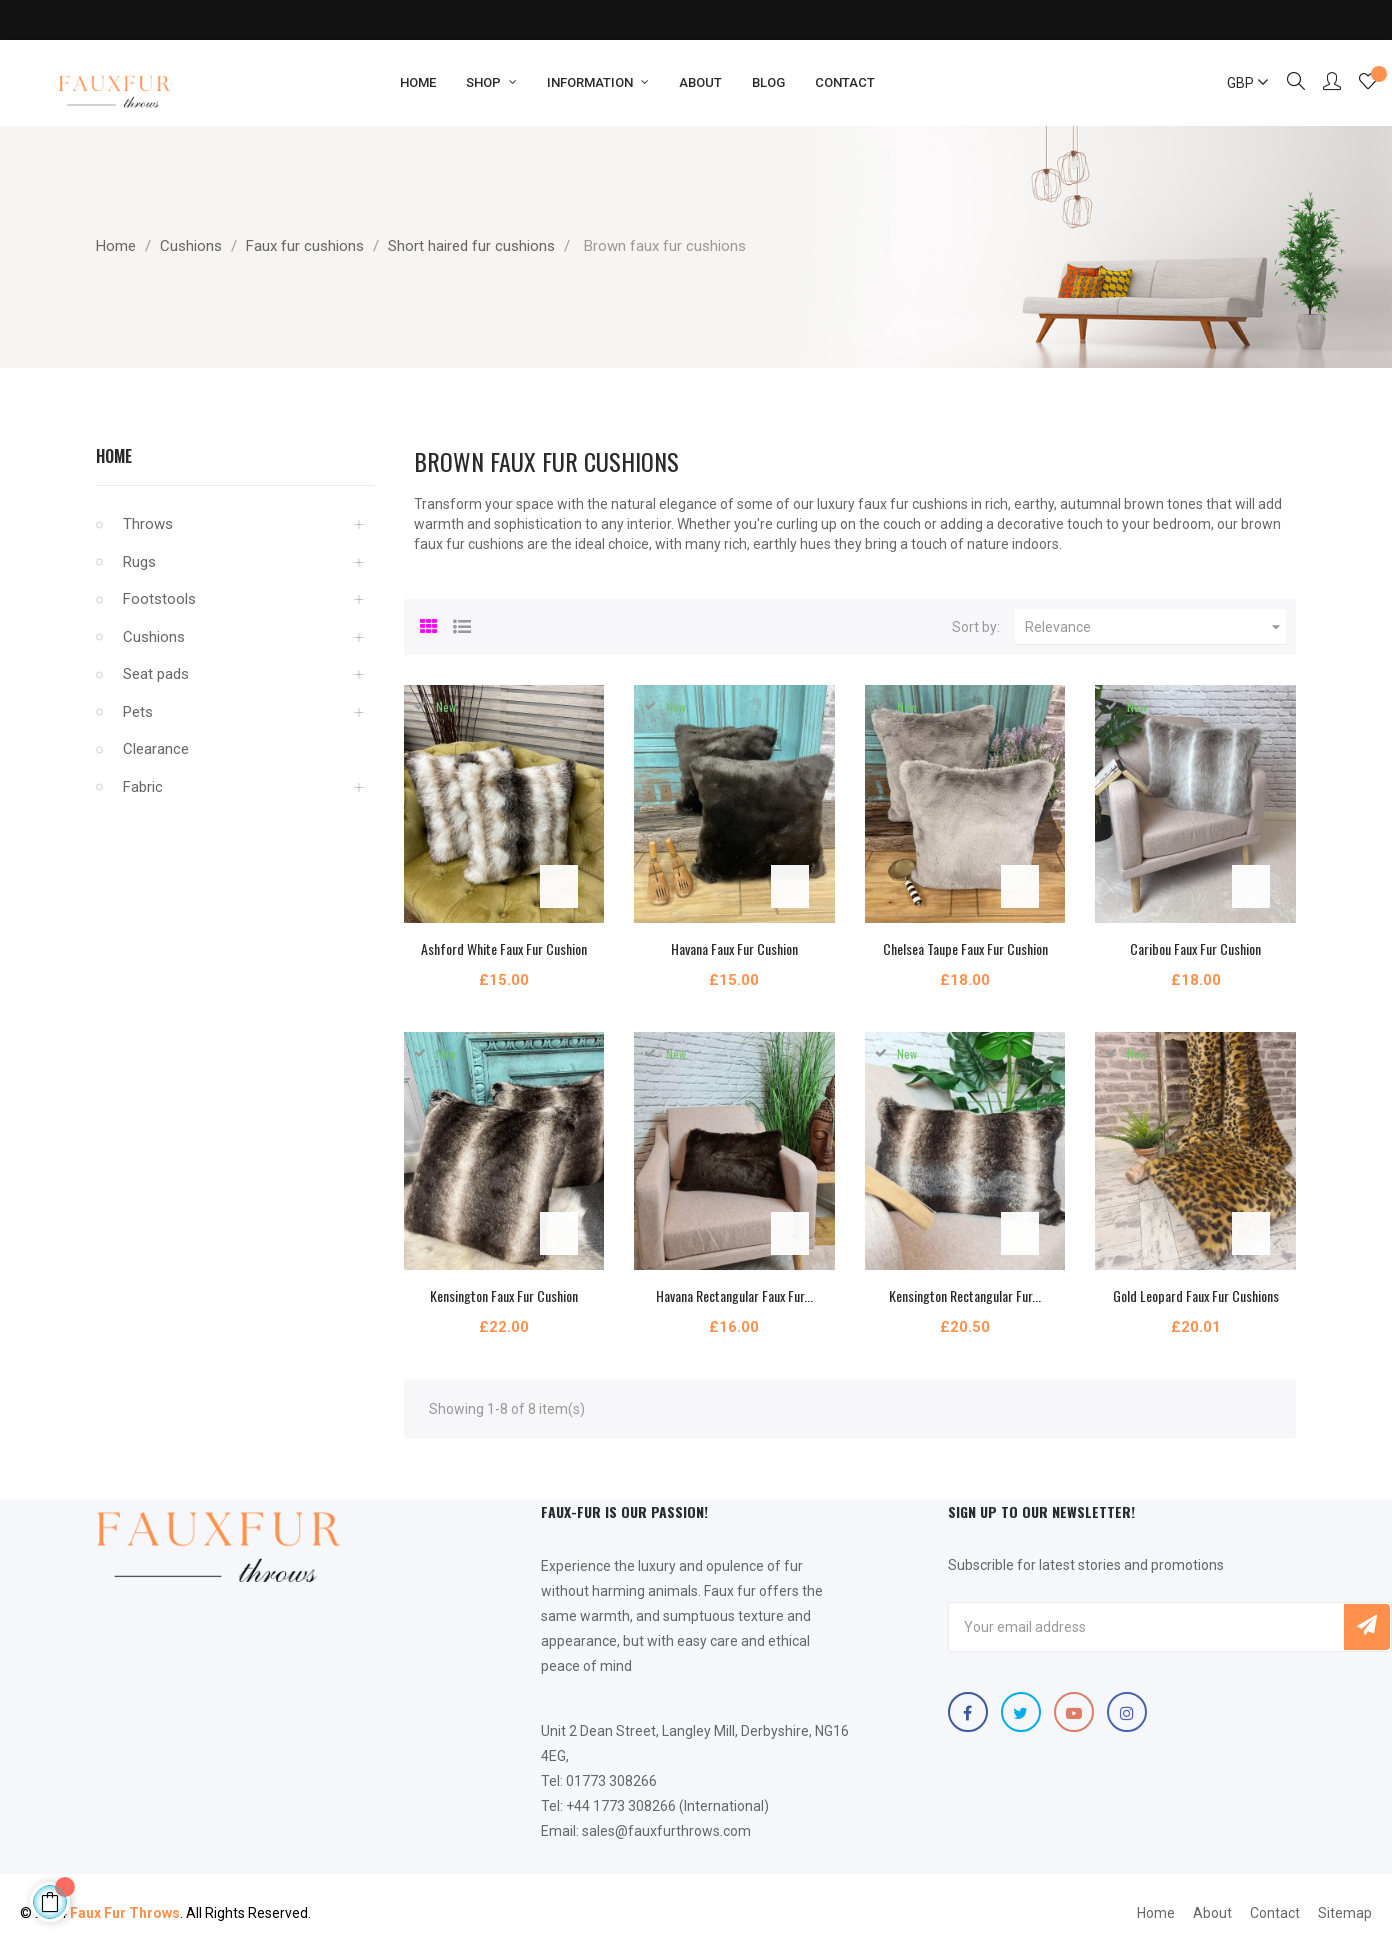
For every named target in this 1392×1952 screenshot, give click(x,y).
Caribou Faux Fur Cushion (1195, 948)
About (1212, 1913)
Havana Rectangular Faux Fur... (734, 1295)
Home (114, 456)
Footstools (159, 599)
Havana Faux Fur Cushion (734, 948)
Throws (148, 524)
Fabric (143, 787)
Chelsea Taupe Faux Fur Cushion (965, 948)
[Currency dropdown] (1239, 83)
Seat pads (156, 674)
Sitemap (1345, 1913)
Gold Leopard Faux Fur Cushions (1196, 1295)
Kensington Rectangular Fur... (965, 1295)
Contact (1275, 1913)
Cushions (154, 637)
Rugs (139, 562)
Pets (138, 712)
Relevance (1155, 627)
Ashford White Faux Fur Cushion (504, 948)
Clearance (156, 749)
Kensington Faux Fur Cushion (504, 1295)
